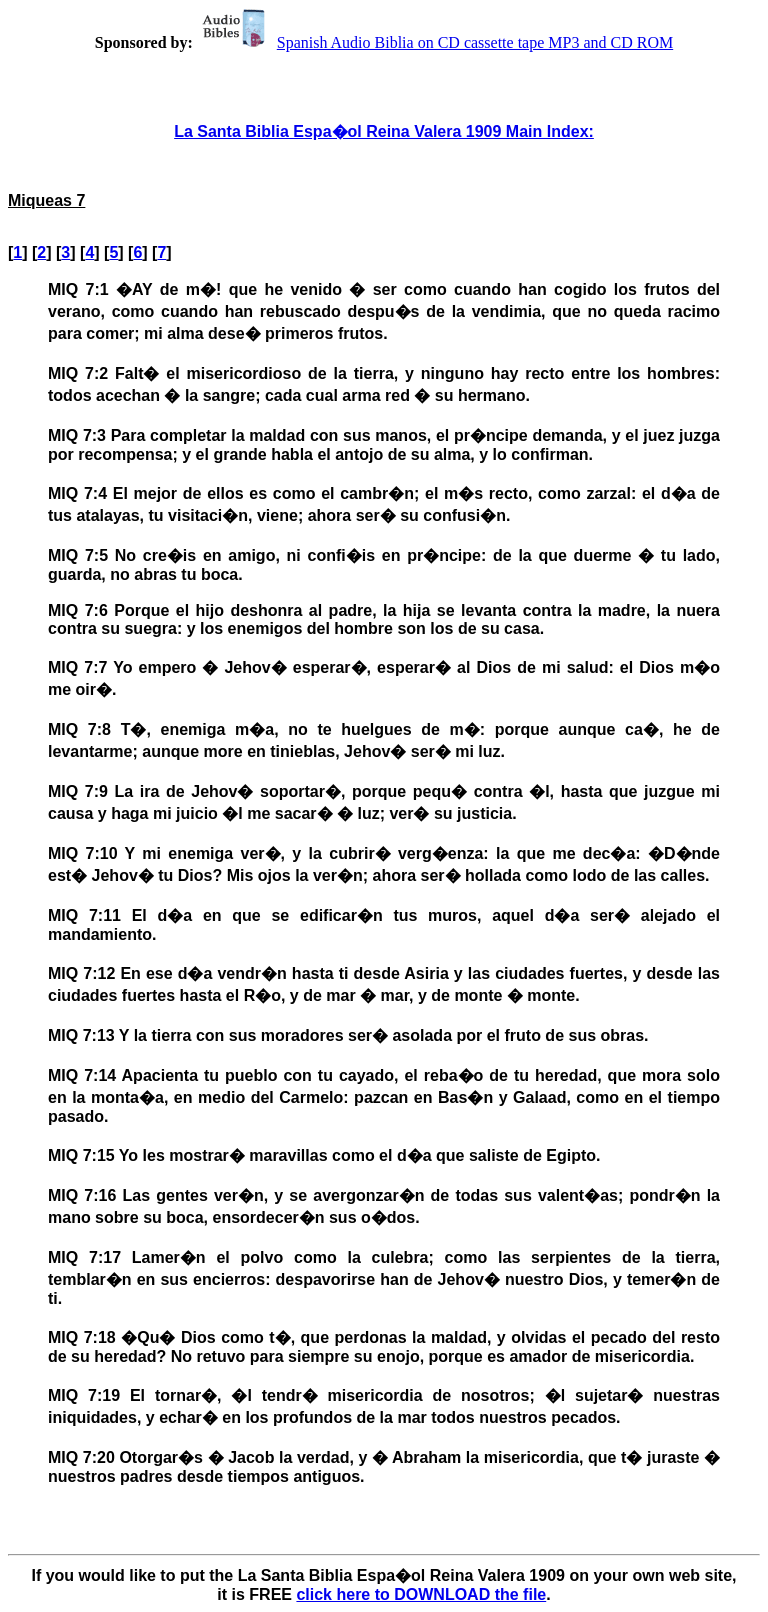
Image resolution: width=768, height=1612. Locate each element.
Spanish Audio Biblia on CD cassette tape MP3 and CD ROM (435, 42)
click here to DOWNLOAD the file (421, 1594)
